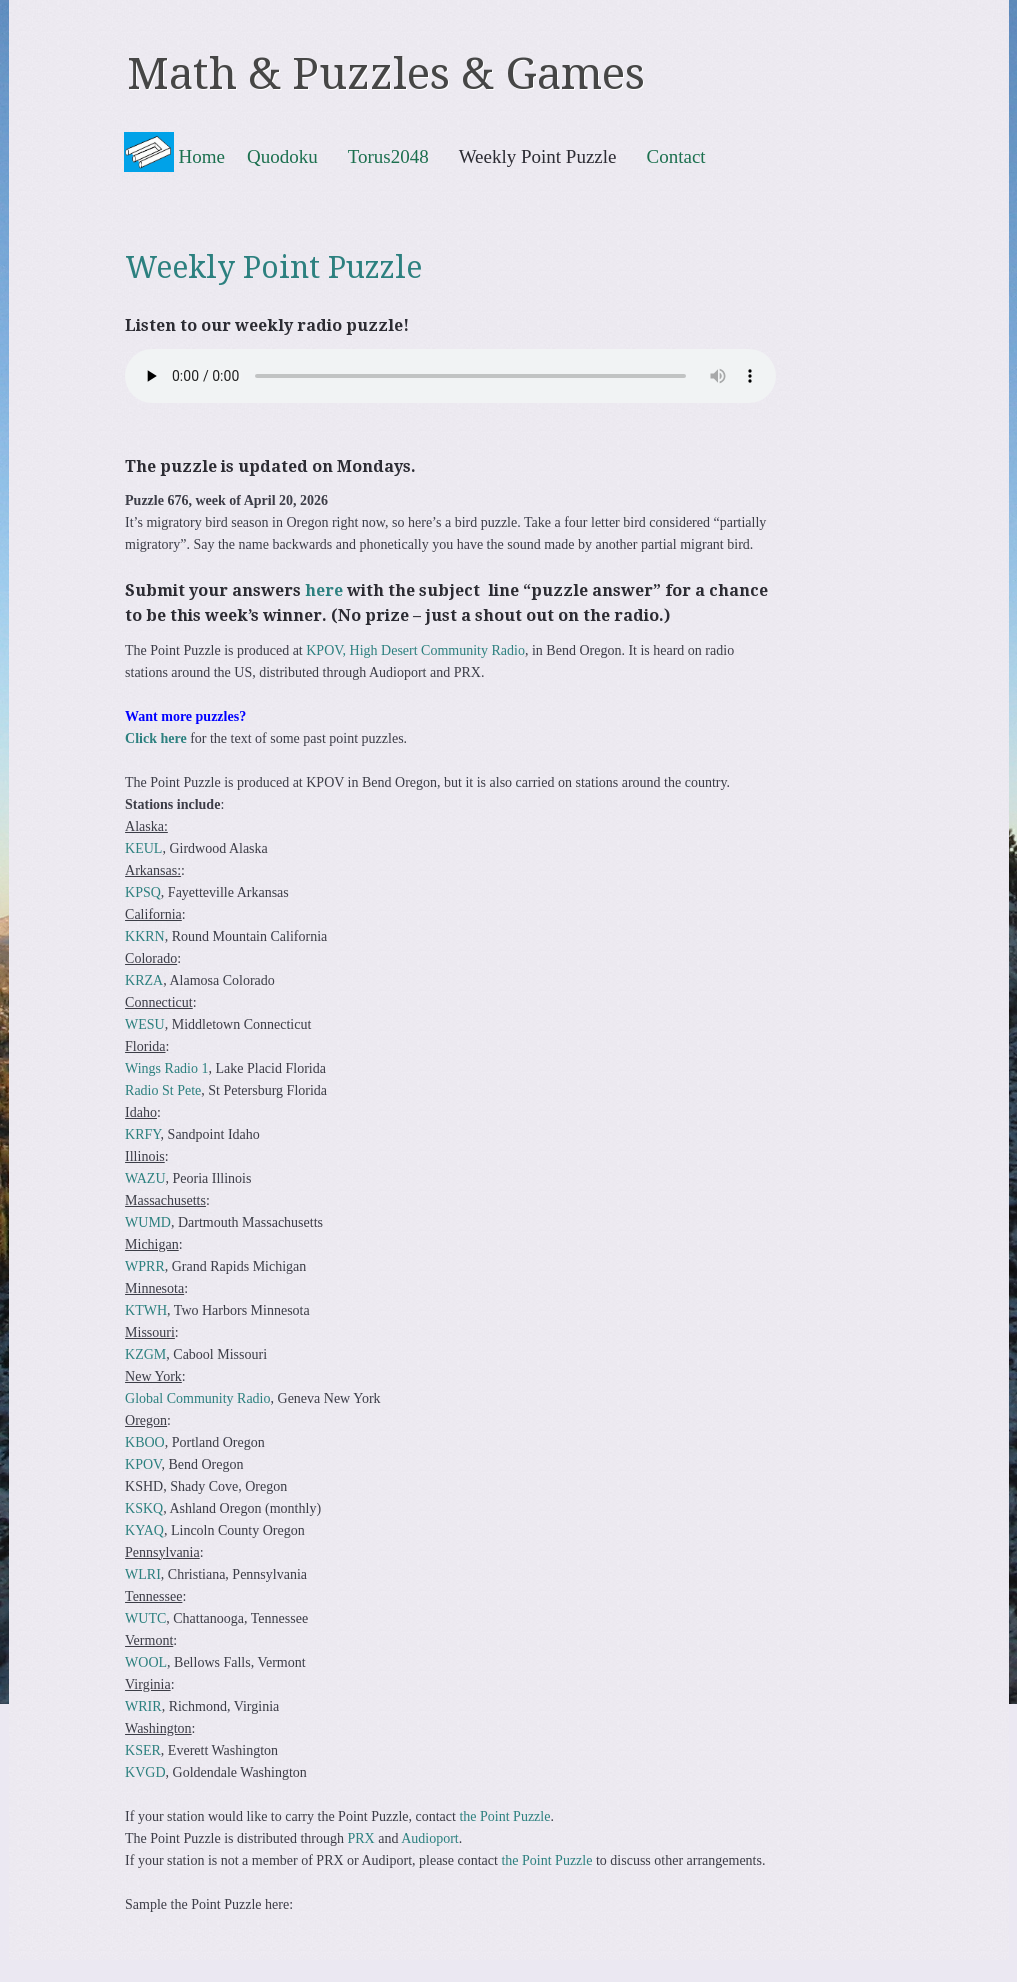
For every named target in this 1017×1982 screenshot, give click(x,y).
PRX (360, 1838)
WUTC (145, 1618)
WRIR (143, 1706)
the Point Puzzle (504, 1816)
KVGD (145, 1772)
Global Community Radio (197, 1398)
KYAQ (144, 1530)
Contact (676, 156)
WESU (145, 1024)
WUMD (148, 1222)
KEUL (143, 848)
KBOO (145, 1442)
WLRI (143, 1574)
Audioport (430, 1838)
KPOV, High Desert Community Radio (415, 650)
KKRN (145, 936)
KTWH (146, 1310)
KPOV (143, 1464)
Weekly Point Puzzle (538, 156)
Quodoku (282, 156)
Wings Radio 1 (166, 1068)
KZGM (145, 1354)
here (324, 590)
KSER (143, 1750)
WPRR (145, 1266)
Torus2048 (388, 156)
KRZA (144, 980)
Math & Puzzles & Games (386, 74)
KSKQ (144, 1508)
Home (202, 156)
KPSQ (143, 892)
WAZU (145, 1178)
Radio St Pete (163, 1090)
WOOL (146, 1662)
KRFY (143, 1134)
